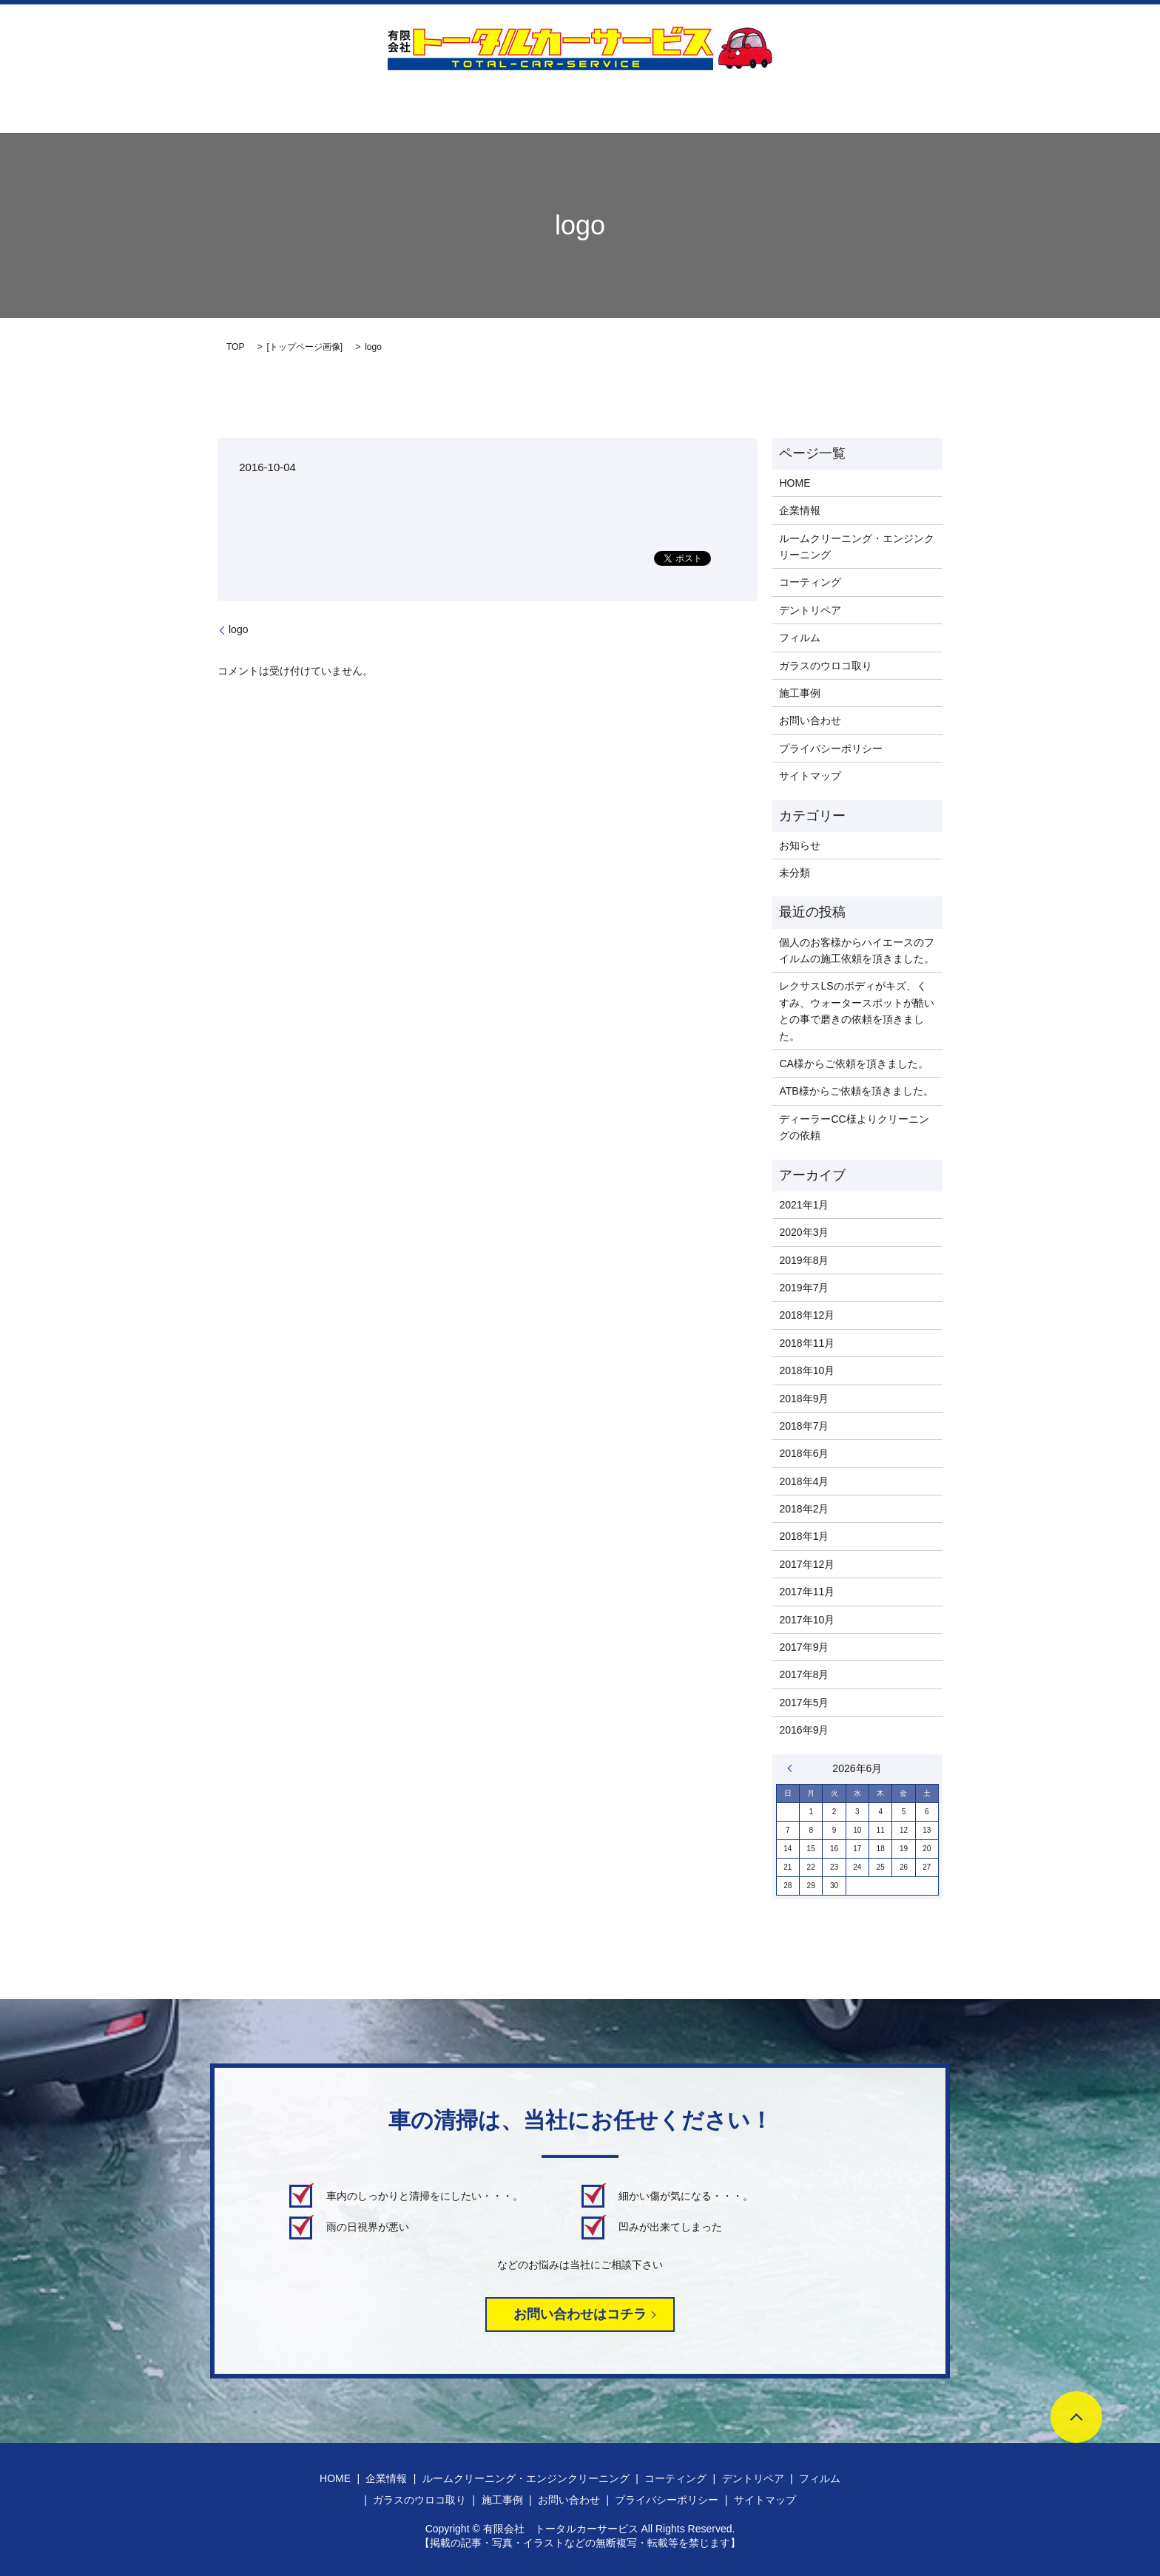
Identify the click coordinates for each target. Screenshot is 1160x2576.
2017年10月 (806, 1620)
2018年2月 (804, 1509)
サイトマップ (810, 776)
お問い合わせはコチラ (580, 2314)
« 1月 (793, 1768)
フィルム (685, 103)
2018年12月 (806, 1315)
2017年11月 (806, 1592)
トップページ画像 (304, 347)
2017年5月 (804, 1702)
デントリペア (608, 103)
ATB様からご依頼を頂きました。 (856, 1091)
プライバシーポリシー (831, 748)
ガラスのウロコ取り (776, 103)
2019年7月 (804, 1288)
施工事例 (869, 103)
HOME (151, 103)
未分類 (794, 873)
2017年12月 (806, 1564)
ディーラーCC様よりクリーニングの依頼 (853, 1127)
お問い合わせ (946, 103)
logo (238, 629)
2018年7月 (804, 1426)
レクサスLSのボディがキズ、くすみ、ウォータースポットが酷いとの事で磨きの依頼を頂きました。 (856, 1010)
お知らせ (799, 845)
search (1013, 104)
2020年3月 (804, 1232)
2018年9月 (804, 1398)
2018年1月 (804, 1536)
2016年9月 (804, 1730)
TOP (235, 347)
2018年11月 (806, 1343)
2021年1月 (804, 1205)
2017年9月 (804, 1647)
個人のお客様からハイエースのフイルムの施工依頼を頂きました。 (856, 950)
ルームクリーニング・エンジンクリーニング (361, 103)
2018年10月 (806, 1370)
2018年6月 (804, 1453)
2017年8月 (804, 1674)
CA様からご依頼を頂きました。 (853, 1063)
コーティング (521, 103)
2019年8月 (804, 1260)
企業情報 (212, 103)
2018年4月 (804, 1481)
